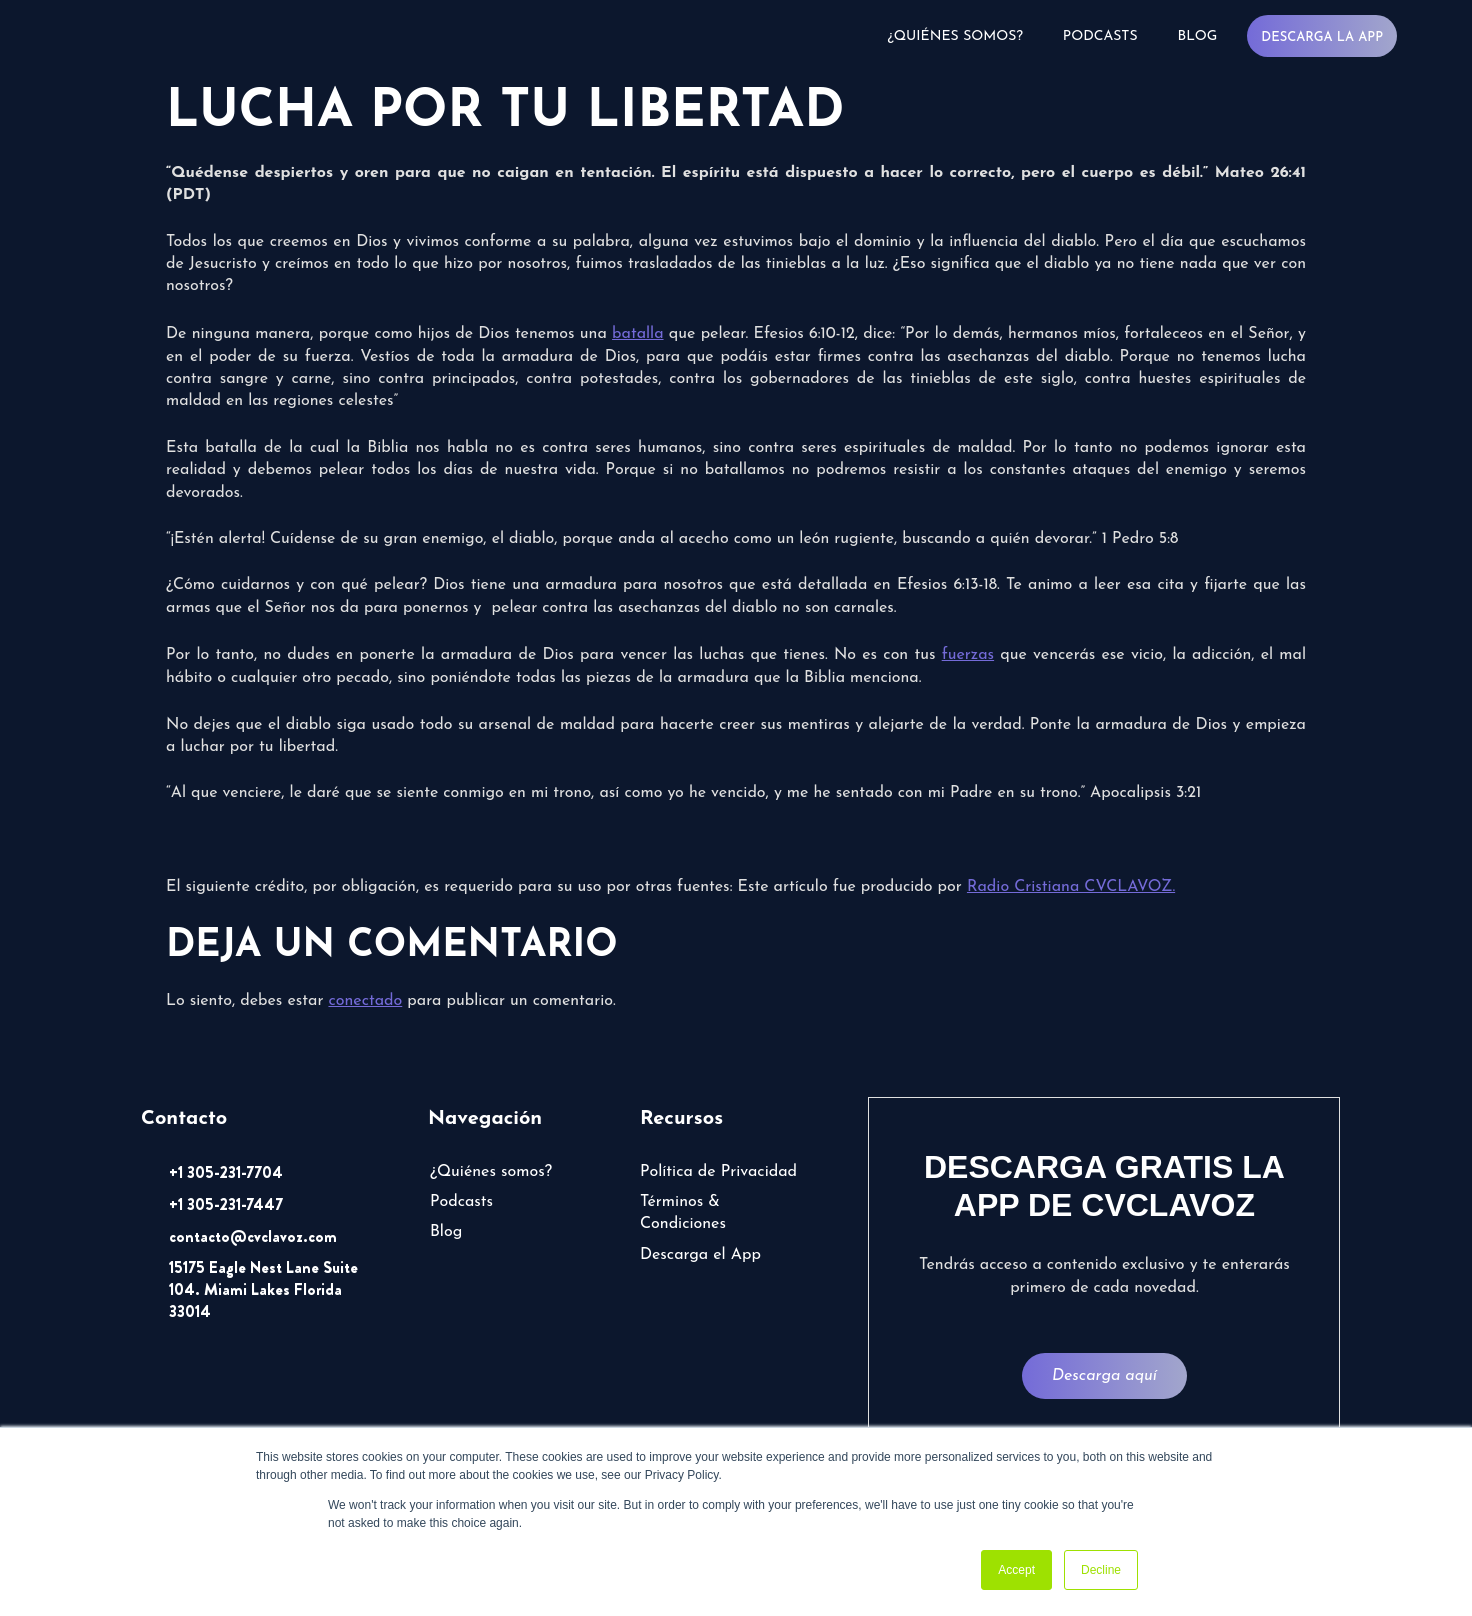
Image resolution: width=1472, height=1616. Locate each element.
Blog (1198, 36)
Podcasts (1100, 36)
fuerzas (968, 655)
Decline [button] (1101, 1570)
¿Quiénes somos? (955, 36)
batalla (638, 334)
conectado (365, 1001)
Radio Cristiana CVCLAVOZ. (1071, 887)
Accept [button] (1016, 1570)
